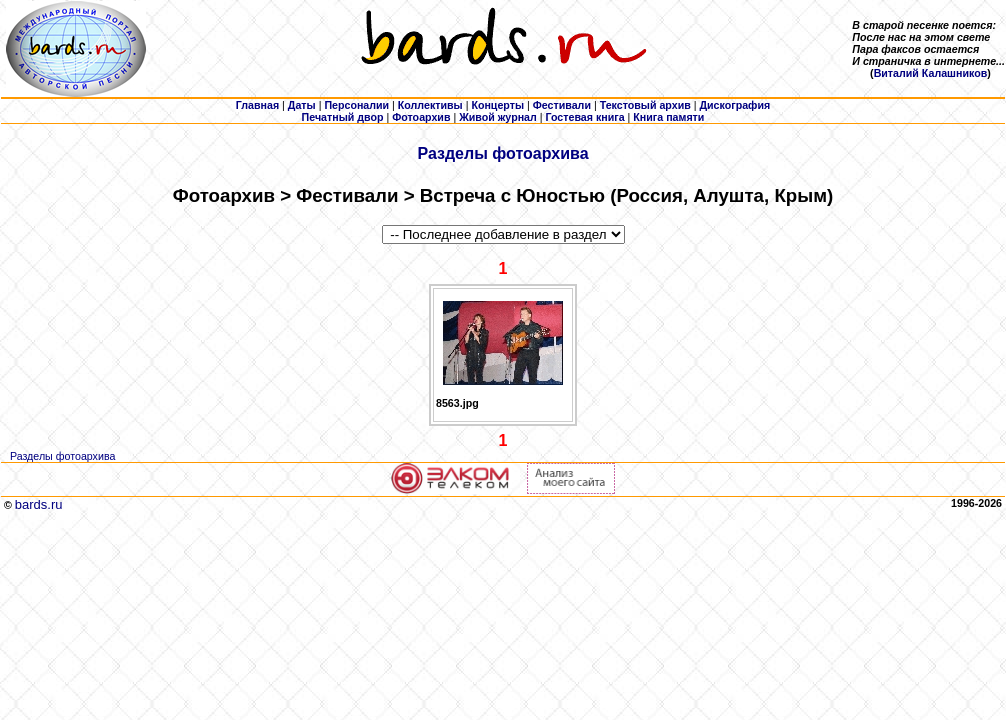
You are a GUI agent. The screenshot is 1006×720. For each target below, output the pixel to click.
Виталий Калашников (931, 73)
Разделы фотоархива (502, 153)
